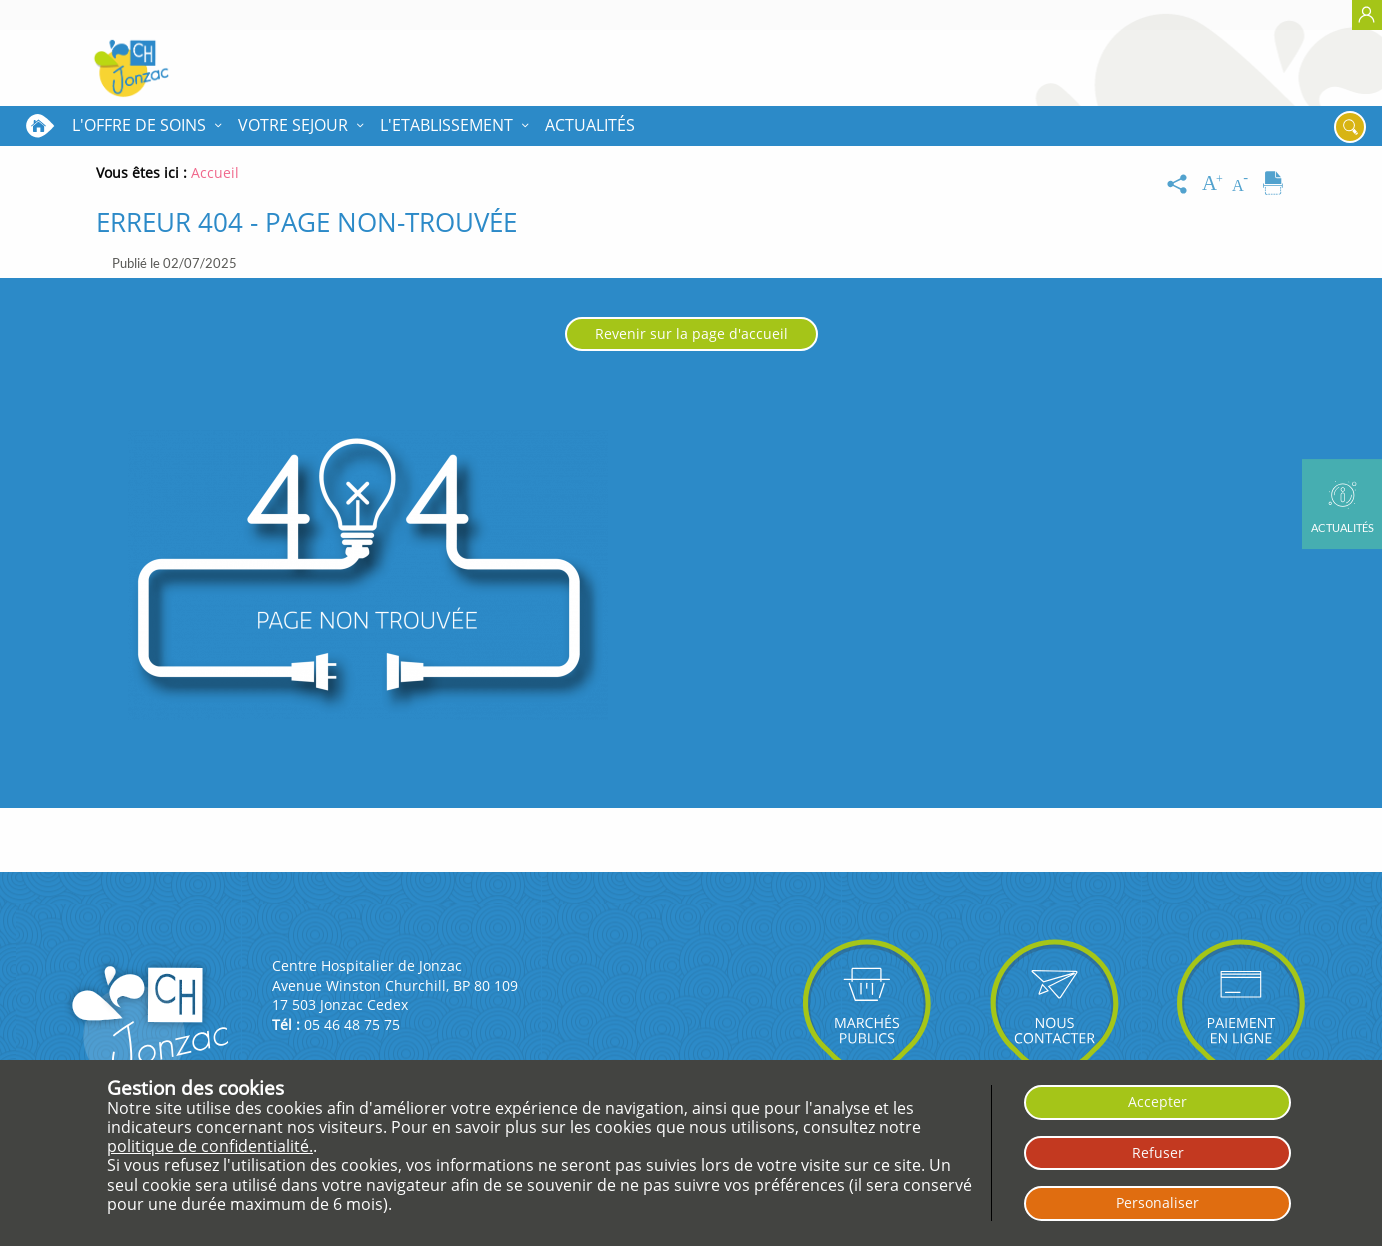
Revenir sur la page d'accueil (691, 333)
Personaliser (1157, 1202)
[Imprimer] (1273, 184)
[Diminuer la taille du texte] (1244, 184)
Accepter (1157, 1101)
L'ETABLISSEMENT (446, 125)
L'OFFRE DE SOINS (139, 125)
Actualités (590, 125)
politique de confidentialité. (210, 1146)
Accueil (40, 126)
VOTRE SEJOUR (293, 125)
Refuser (1158, 1152)
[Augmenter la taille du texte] (1214, 184)
